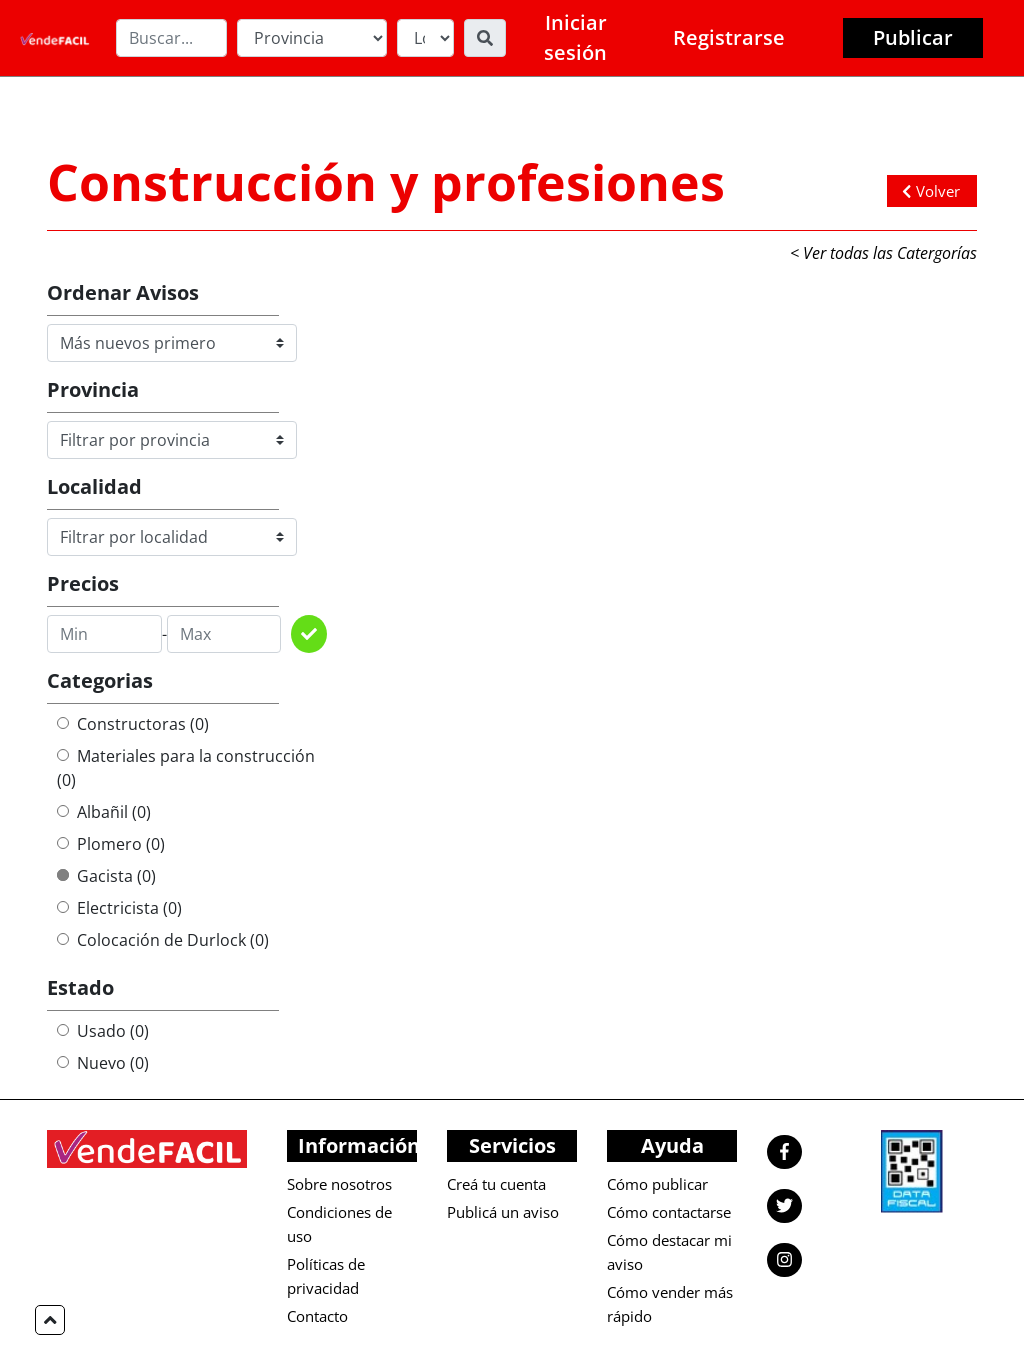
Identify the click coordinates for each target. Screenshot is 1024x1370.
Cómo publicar (657, 1184)
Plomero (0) (111, 844)
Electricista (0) (119, 908)
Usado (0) (103, 1031)
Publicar (913, 37)
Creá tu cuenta (496, 1184)
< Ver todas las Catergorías (883, 253)
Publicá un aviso (503, 1212)
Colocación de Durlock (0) (163, 940)
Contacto (317, 1316)
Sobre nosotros (339, 1184)
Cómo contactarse (669, 1212)
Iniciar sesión (575, 37)
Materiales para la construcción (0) (186, 768)
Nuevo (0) (103, 1063)
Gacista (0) (106, 876)
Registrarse (729, 37)
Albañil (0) (104, 812)
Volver (931, 191)
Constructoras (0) (133, 724)
